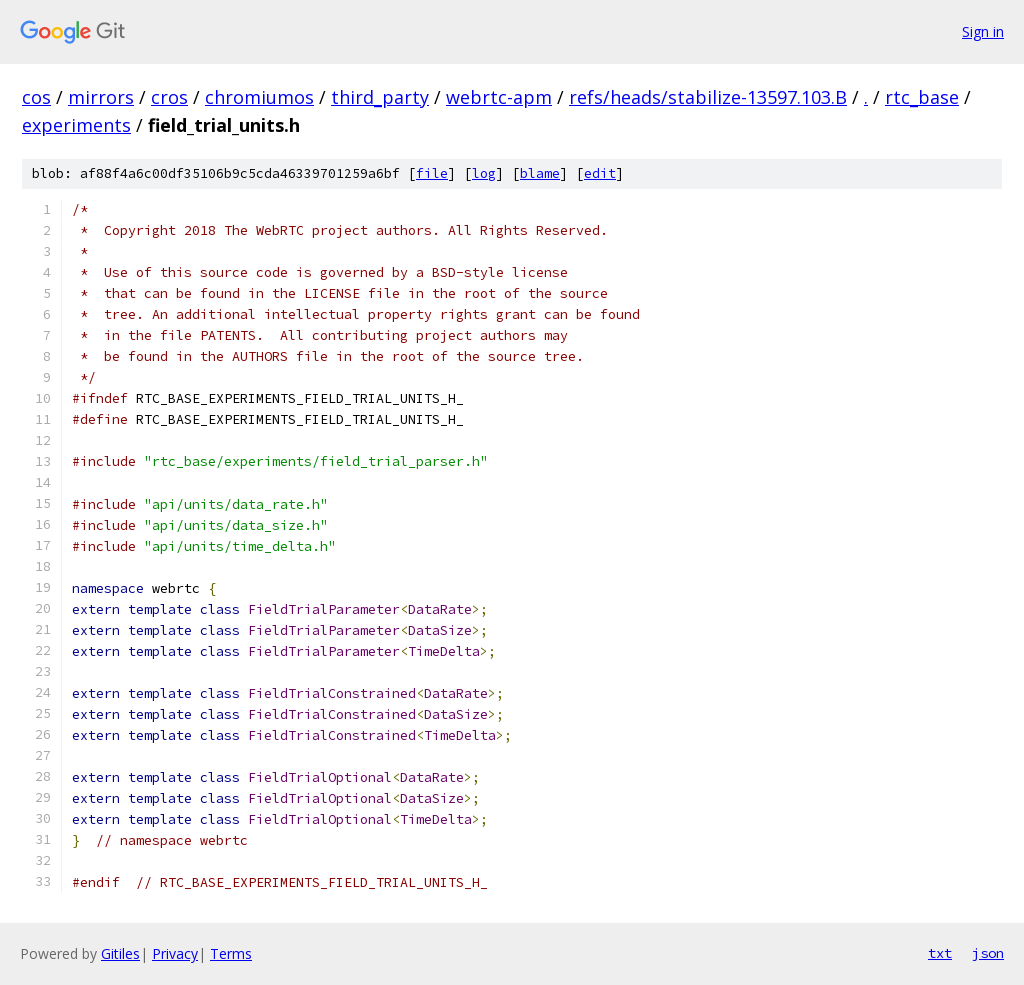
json (988, 953)
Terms (231, 953)
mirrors (101, 97)
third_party (380, 97)
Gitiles (120, 953)
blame (540, 173)
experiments (76, 125)
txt (940, 953)
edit (600, 173)
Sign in (983, 31)
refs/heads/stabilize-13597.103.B (708, 97)
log (484, 173)
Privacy (175, 953)
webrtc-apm (499, 97)
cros (169, 97)
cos (36, 97)
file (432, 173)
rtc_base (922, 97)
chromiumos (259, 97)
